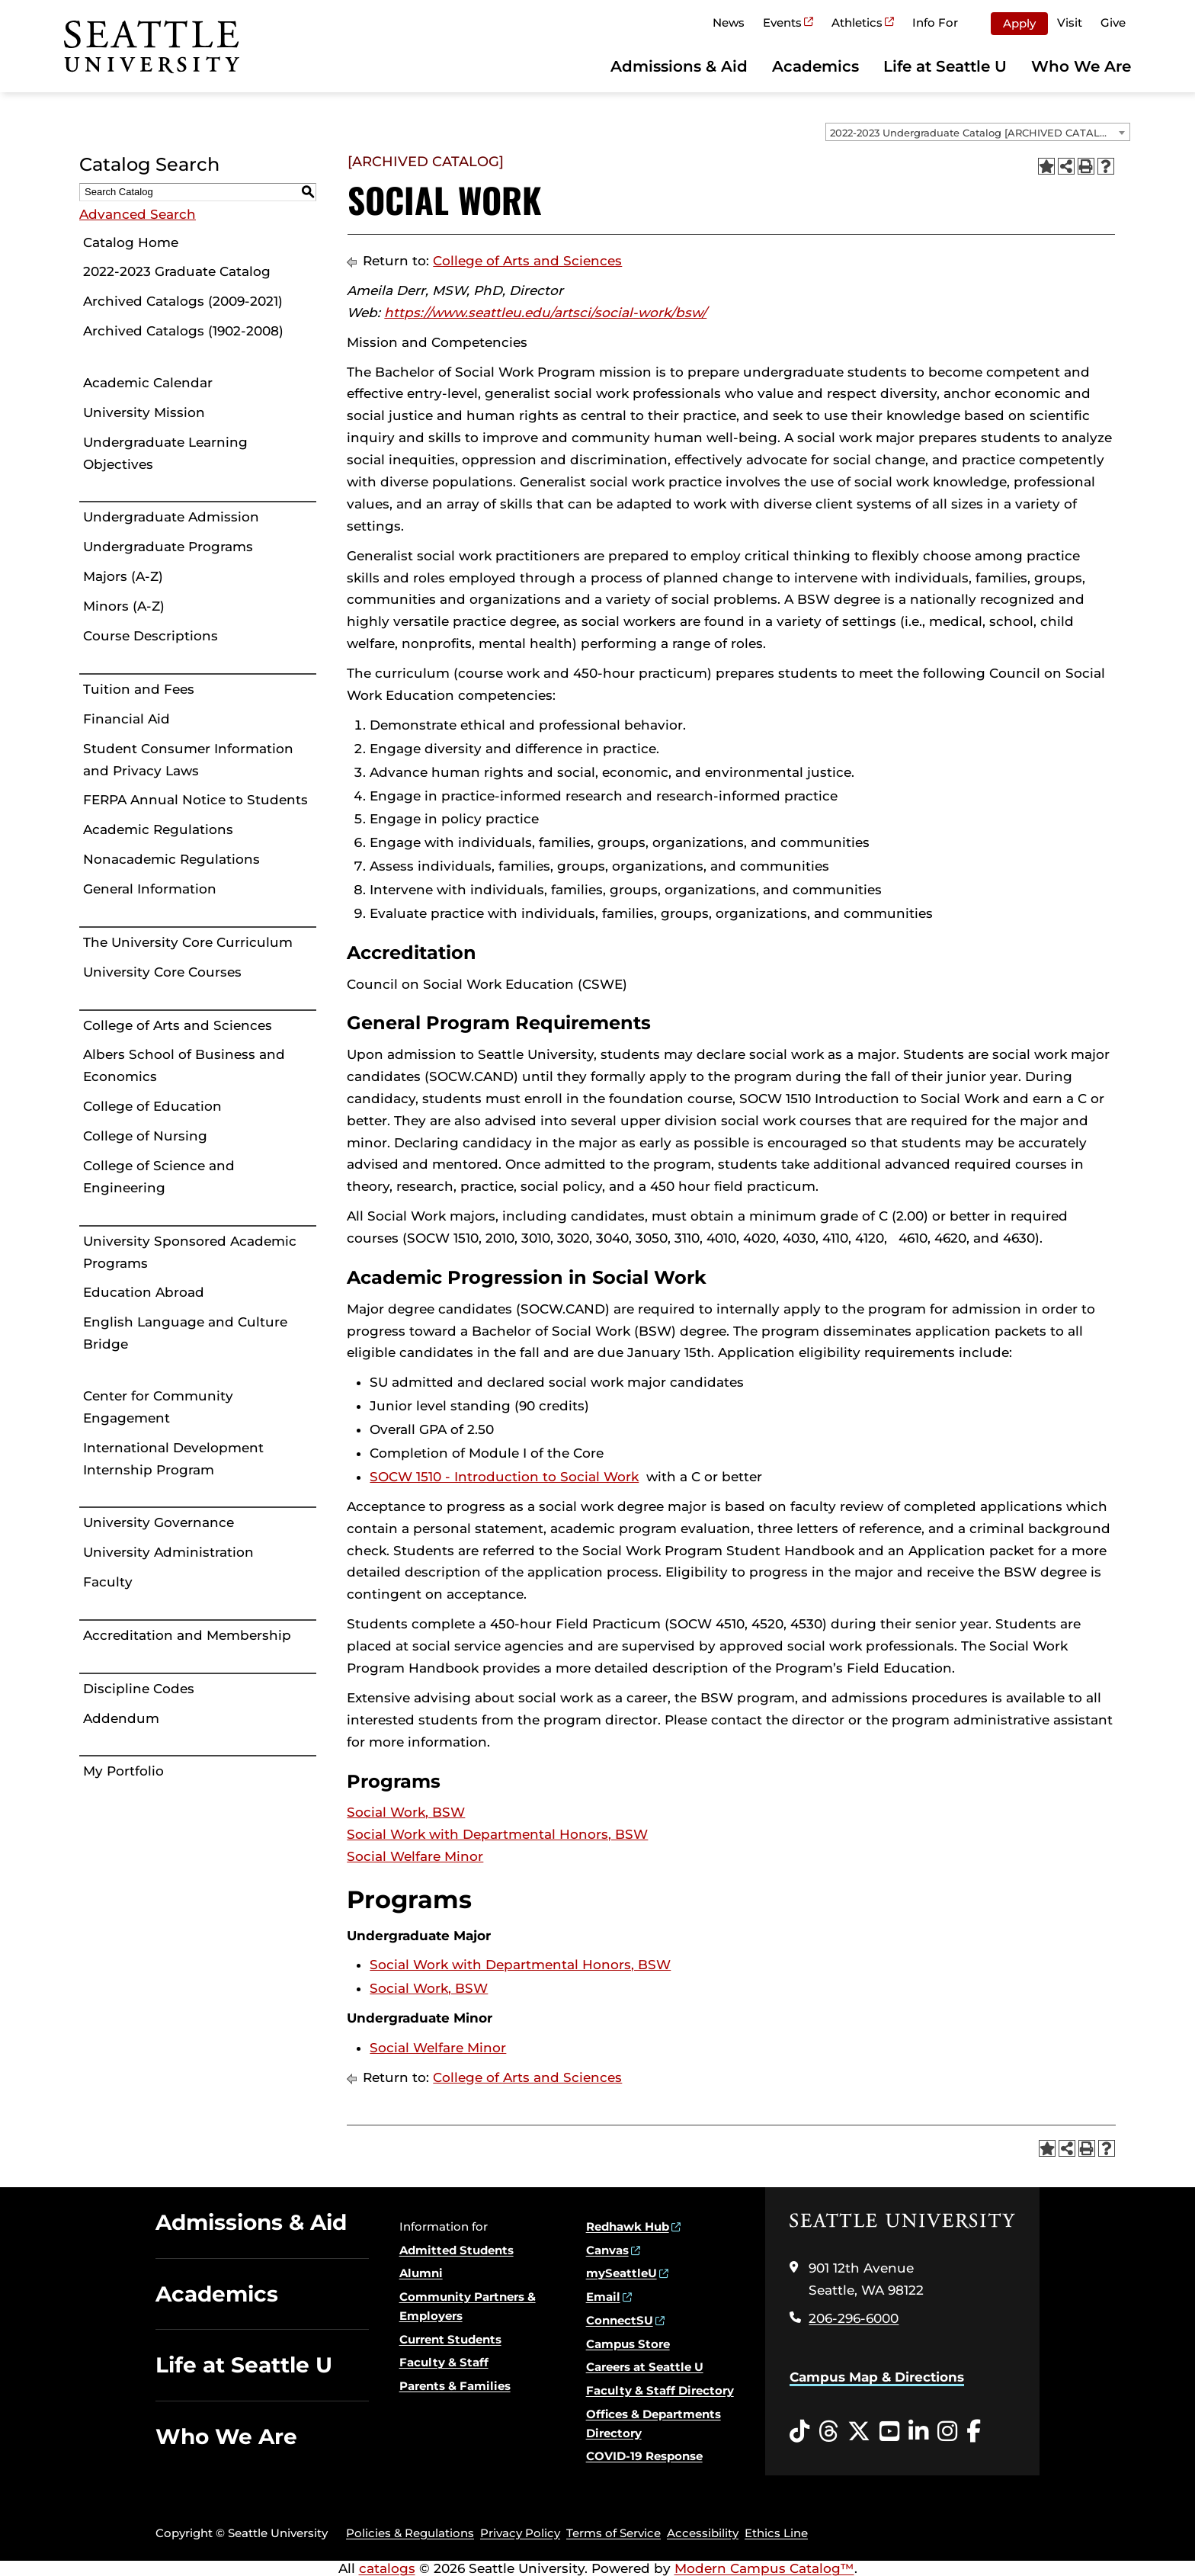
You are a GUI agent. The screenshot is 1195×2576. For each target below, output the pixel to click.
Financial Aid (126, 719)
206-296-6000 (854, 2318)
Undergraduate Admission (171, 517)
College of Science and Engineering (159, 1176)
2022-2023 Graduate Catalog (177, 271)
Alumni (421, 2273)
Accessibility (702, 2533)
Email (603, 2296)
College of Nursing (145, 1136)
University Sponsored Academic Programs (189, 1252)
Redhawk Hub (627, 2226)
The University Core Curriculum (188, 942)
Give (1113, 22)
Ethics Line (776, 2533)
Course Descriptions (150, 635)
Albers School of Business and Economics (184, 1065)
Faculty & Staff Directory (660, 2390)
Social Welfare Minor (415, 1856)
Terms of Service (613, 2533)
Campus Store (628, 2344)
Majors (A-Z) (123, 576)
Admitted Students (456, 2250)
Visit (1069, 22)
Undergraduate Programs (168, 546)
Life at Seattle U (945, 66)
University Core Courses (162, 972)
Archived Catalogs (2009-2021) (183, 301)
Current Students (450, 2339)
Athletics (857, 22)
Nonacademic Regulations (171, 859)
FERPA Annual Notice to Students (195, 799)
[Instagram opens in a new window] (947, 2432)
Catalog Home (130, 242)
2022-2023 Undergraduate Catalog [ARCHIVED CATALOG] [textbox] (974, 133)
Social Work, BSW (406, 1812)
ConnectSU (619, 2320)
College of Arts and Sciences (177, 1025)
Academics (815, 66)
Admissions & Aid (679, 66)
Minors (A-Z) (124, 606)
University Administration (168, 1552)
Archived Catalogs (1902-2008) (183, 330)
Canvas (607, 2250)
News (729, 22)
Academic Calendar (148, 382)
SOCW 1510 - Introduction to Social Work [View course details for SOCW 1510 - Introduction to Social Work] (504, 1476)
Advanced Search (137, 214)
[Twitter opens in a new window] (858, 2432)
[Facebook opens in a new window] (973, 2432)
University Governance (158, 1522)
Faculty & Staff (444, 2362)
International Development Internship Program (173, 1458)
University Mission (144, 412)
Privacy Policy (520, 2533)
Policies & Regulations (410, 2533)
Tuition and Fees (138, 689)
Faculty (108, 1582)
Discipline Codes (138, 1688)
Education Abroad (143, 1292)
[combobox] (977, 132)
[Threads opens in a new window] (828, 2432)
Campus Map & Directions (877, 2377)
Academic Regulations (158, 829)
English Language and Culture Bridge (185, 1333)
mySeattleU (621, 2273)
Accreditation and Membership (187, 1635)
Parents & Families (455, 2386)
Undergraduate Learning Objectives (165, 453)
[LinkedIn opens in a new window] (918, 2432)
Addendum (121, 1718)
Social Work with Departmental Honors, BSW (497, 1834)
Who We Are (1081, 66)
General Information (149, 889)
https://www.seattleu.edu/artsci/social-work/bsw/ (545, 312)
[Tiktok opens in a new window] (799, 2432)
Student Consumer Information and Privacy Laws (188, 759)
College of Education (152, 1106)
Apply (1019, 23)
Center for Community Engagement (158, 1407)
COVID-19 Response (644, 2456)
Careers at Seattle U (644, 2366)
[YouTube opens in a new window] (889, 2432)
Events (782, 22)
